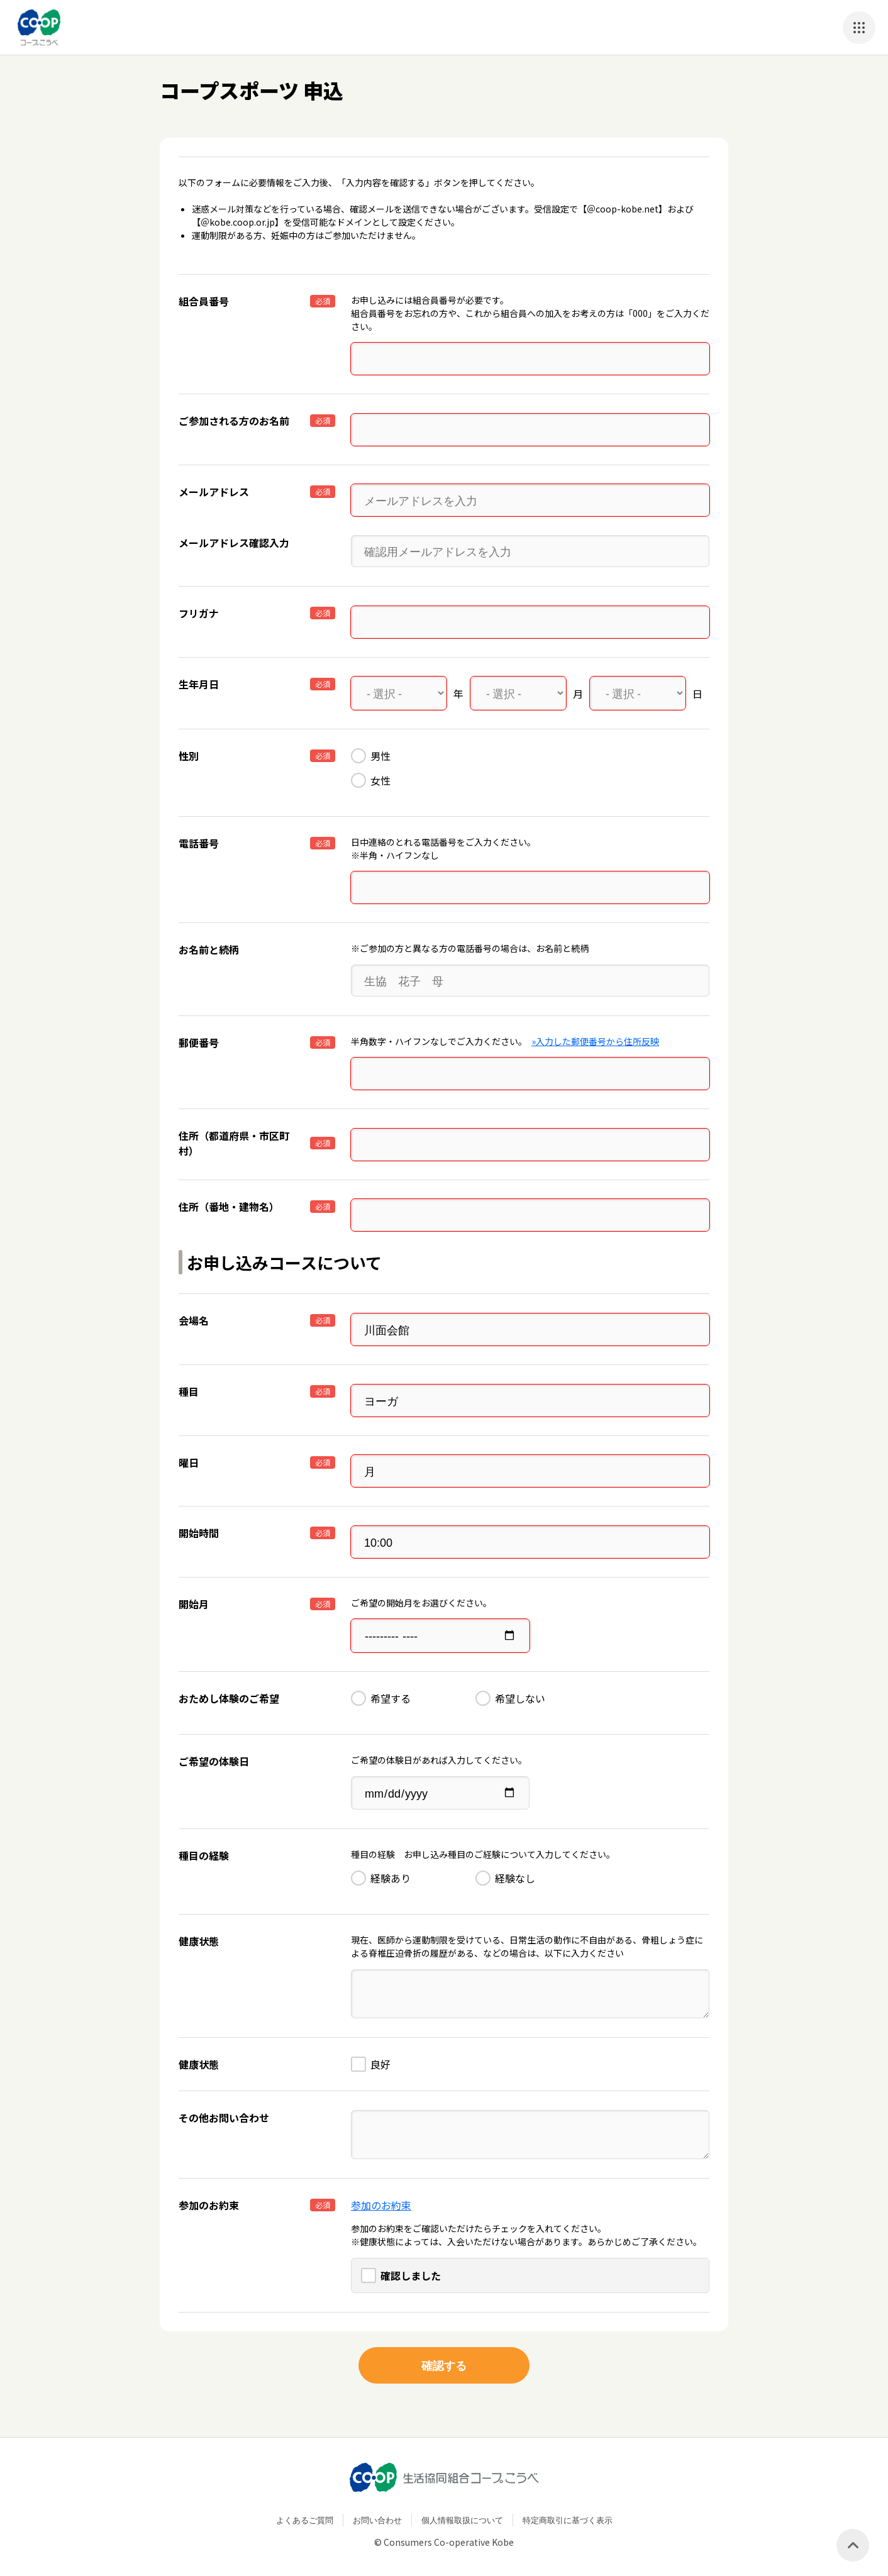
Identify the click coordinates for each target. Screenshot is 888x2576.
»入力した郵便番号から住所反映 (595, 1040)
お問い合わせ (377, 2516)
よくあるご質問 (304, 2516)
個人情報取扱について (462, 2516)
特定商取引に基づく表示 (568, 2516)
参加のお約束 (381, 2201)
